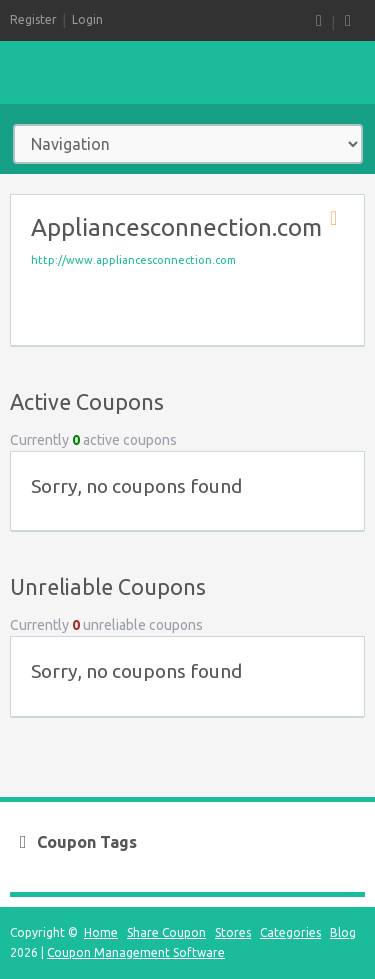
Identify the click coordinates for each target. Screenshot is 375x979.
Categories (290, 932)
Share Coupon (166, 932)
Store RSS (340, 219)
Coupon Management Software (136, 952)
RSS (319, 21)
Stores (233, 932)
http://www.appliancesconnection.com (133, 260)
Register (33, 19)
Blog (343, 932)
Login (87, 19)
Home (101, 932)
